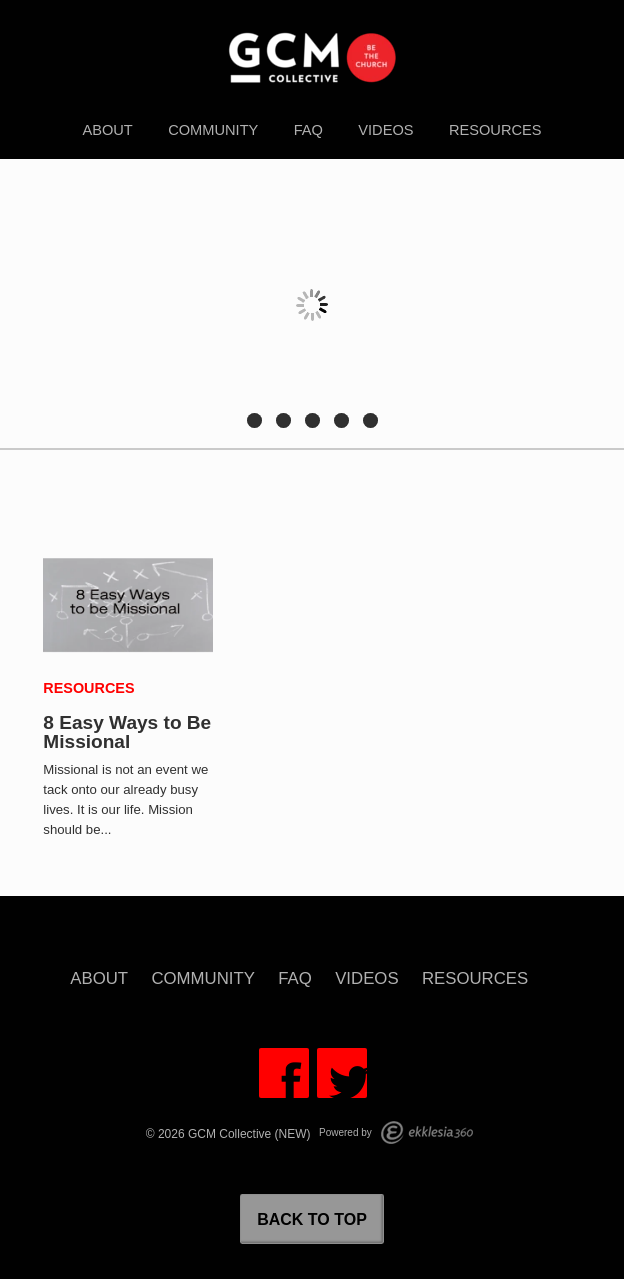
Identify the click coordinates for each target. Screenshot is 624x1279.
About (107, 130)
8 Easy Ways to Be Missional (127, 732)
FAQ (308, 130)
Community (213, 130)
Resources (495, 130)
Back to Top (312, 1219)
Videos (385, 130)
